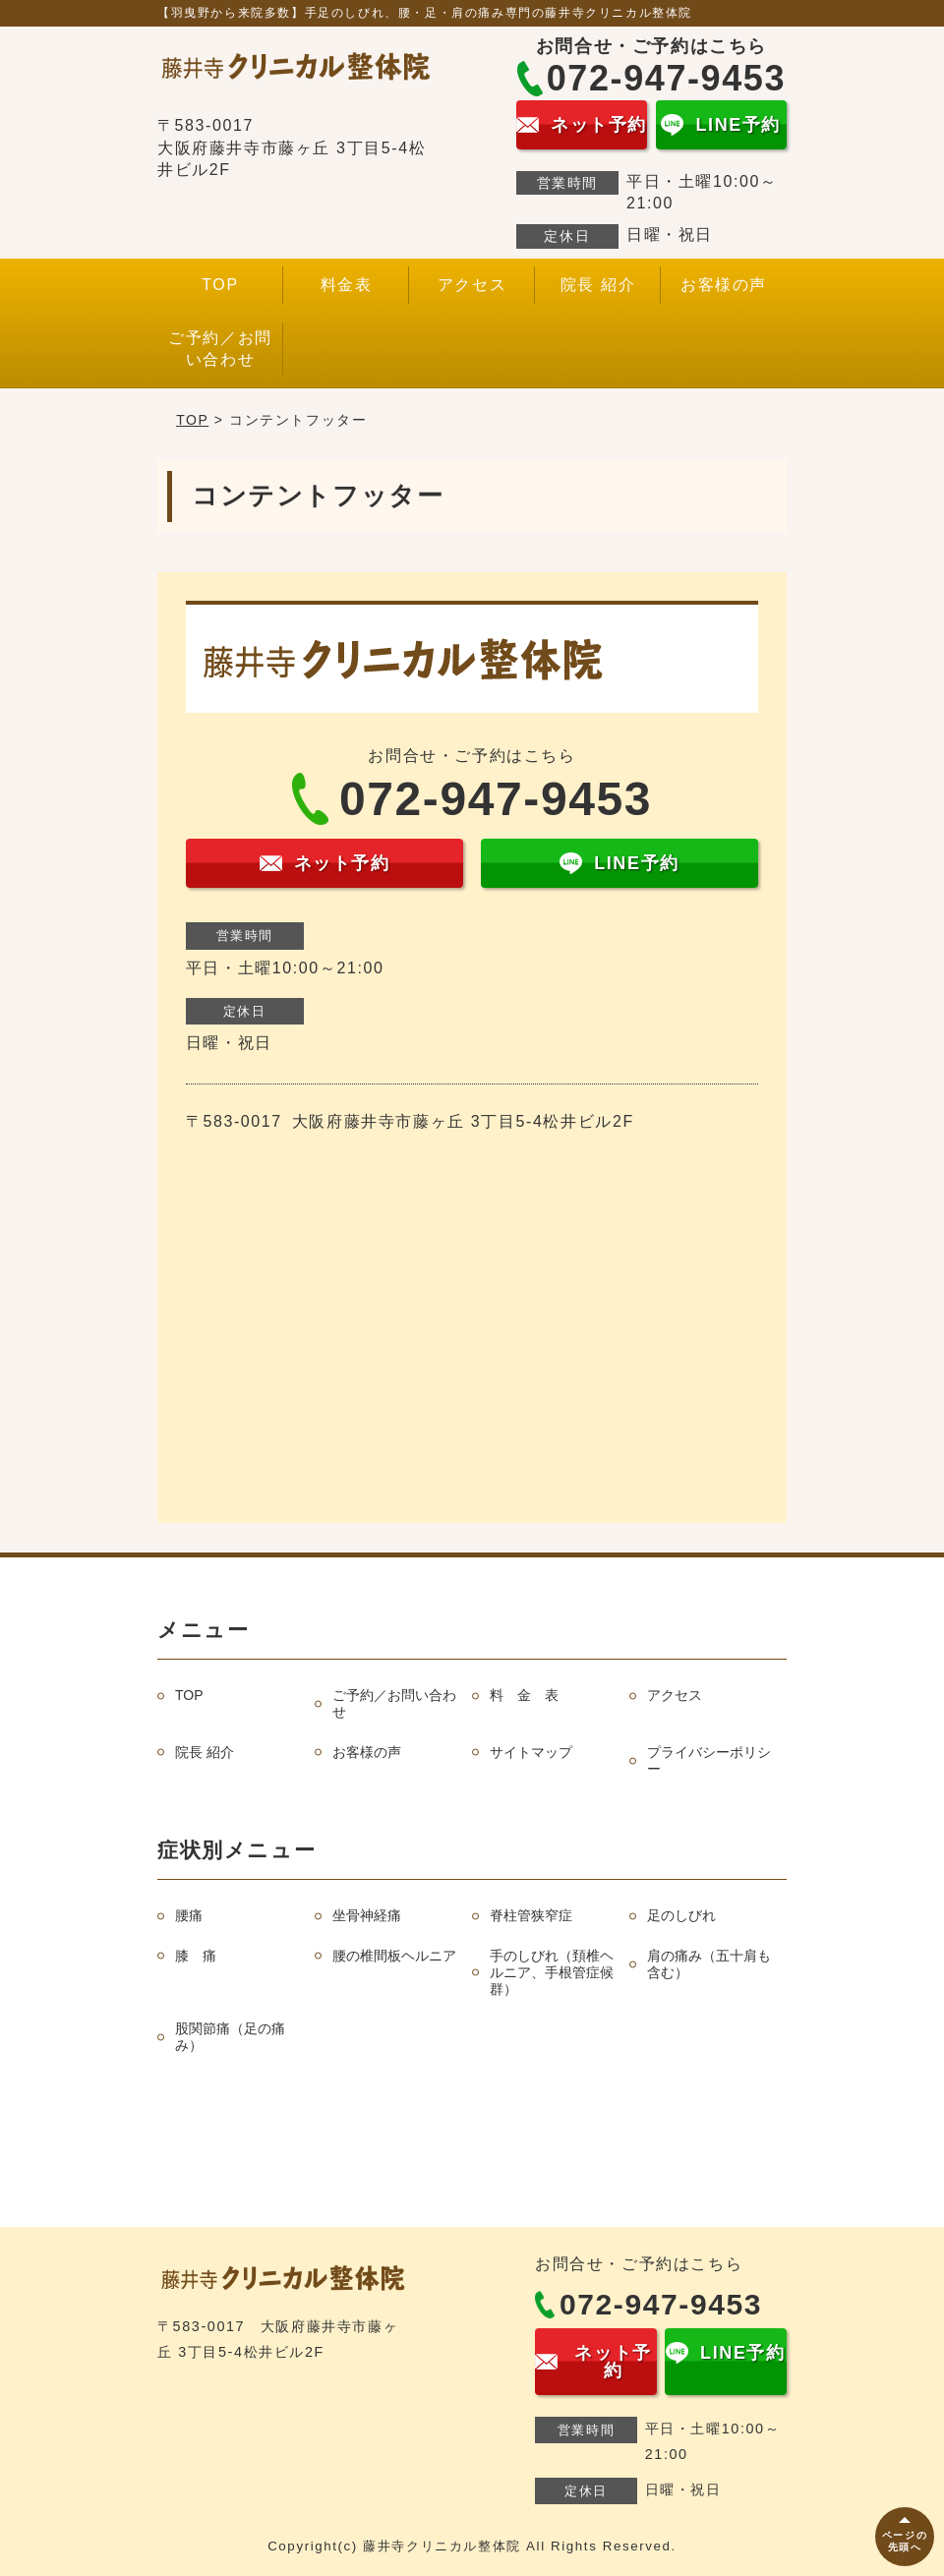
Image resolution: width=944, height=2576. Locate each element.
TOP (220, 284)
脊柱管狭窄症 (531, 1915)
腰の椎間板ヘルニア (394, 1955)
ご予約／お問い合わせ (220, 348)
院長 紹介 (597, 284)
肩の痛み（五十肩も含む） (709, 1964)
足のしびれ (681, 1915)
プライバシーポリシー (709, 1760)
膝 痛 (195, 1955)
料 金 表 (524, 1695)
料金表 (347, 284)
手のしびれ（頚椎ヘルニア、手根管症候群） (552, 1972)
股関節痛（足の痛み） (230, 2036)
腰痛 (189, 1915)
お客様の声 (723, 284)
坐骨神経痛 (366, 1915)
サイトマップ (531, 1752)
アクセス (472, 284)
